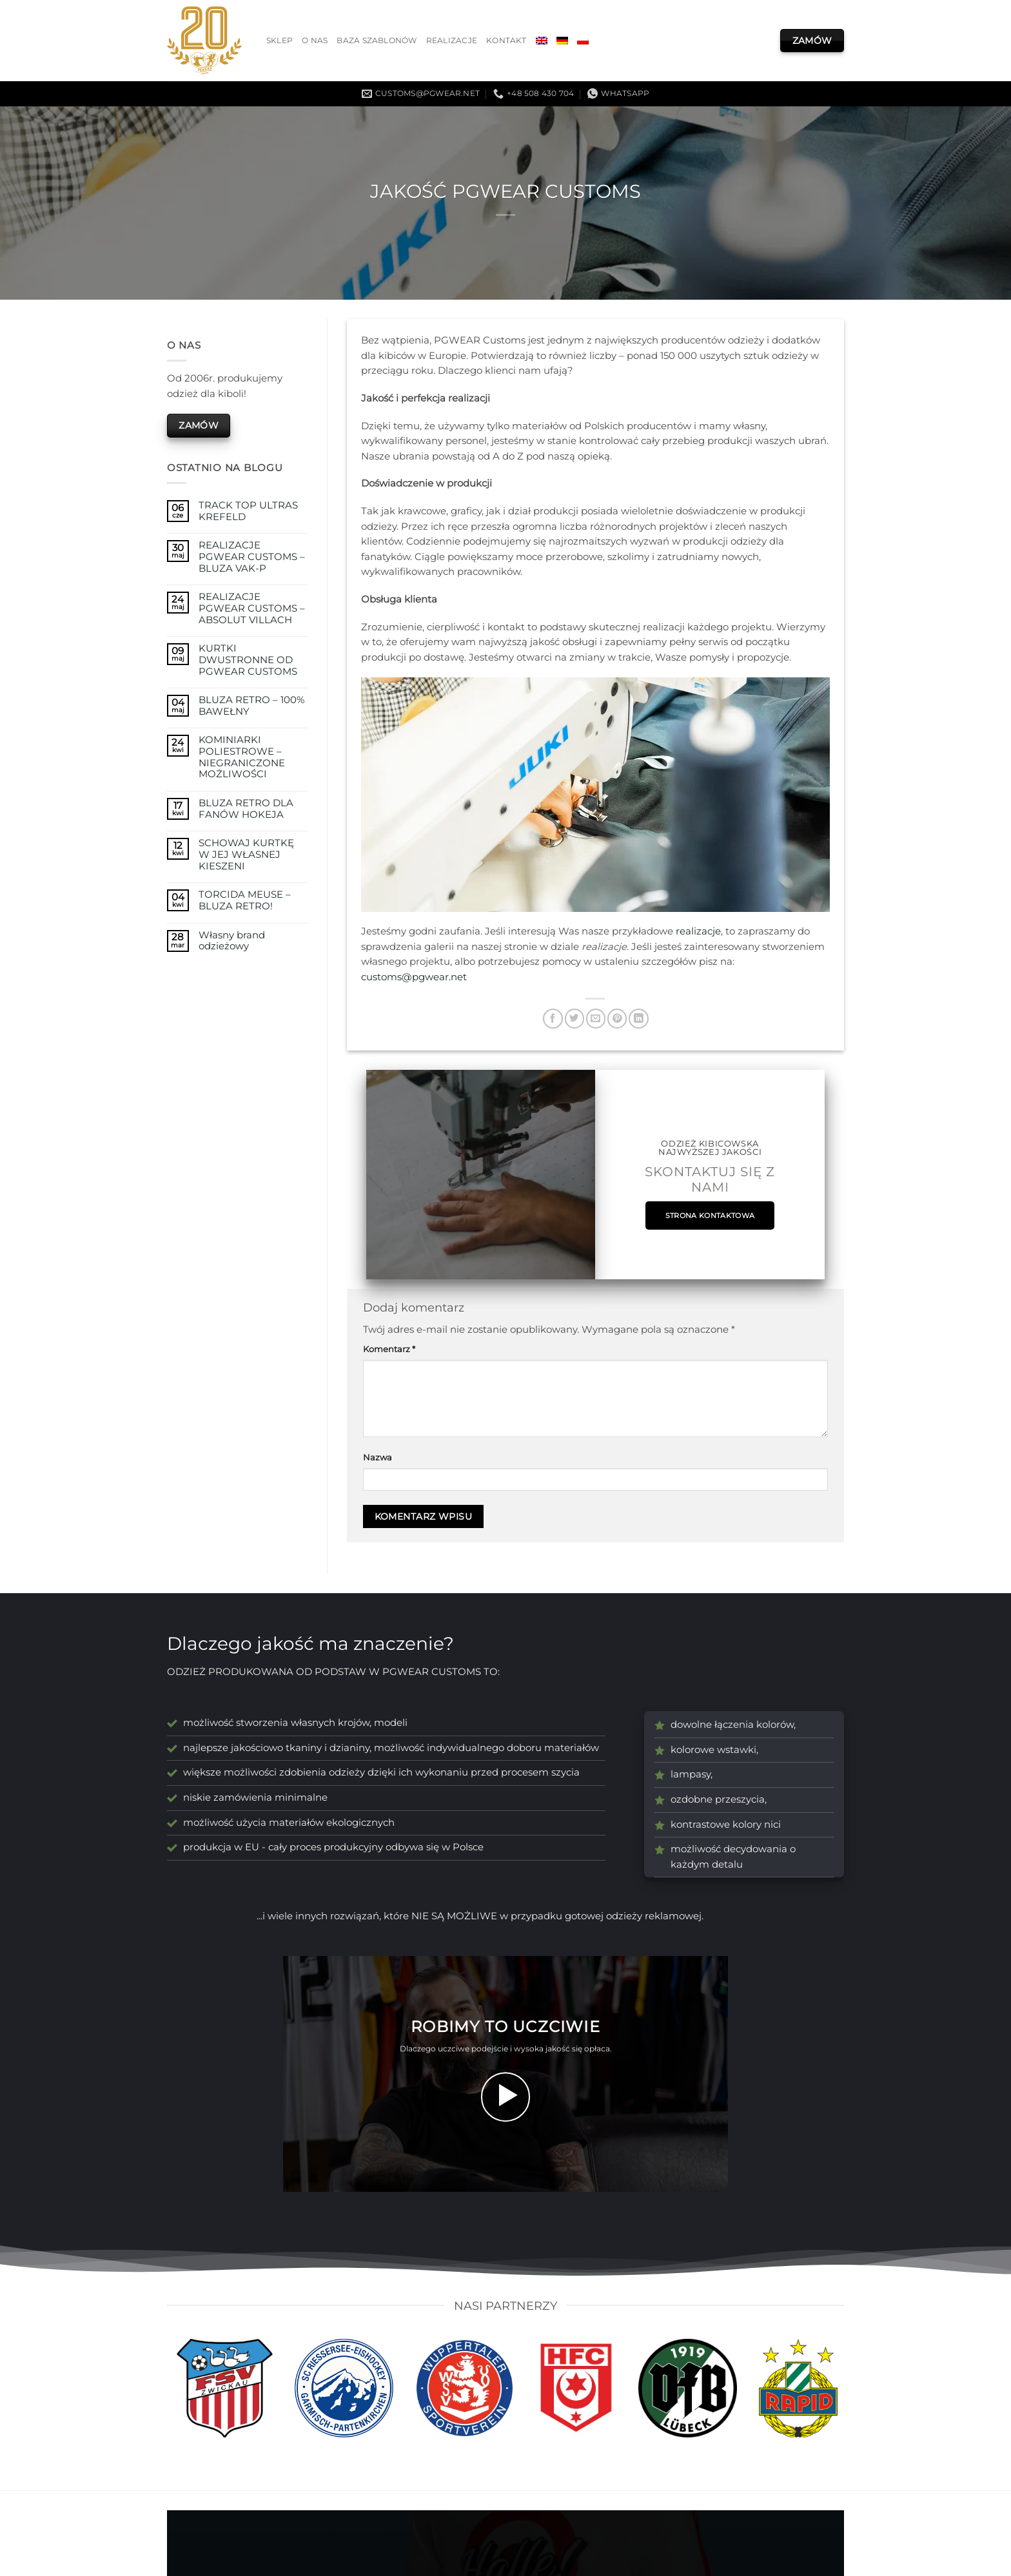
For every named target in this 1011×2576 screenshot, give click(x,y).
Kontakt (506, 40)
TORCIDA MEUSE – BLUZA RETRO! (245, 900)
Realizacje (451, 40)
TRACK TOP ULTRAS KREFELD (248, 511)
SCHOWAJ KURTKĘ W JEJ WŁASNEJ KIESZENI (246, 854)
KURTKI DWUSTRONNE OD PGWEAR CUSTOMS (248, 660)
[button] (506, 2097)
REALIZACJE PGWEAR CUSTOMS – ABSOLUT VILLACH (252, 608)
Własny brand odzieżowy (232, 941)
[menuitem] (541, 40)
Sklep (279, 40)
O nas (315, 40)
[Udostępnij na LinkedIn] (638, 1019)
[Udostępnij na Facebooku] (552, 1019)
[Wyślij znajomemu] (595, 1019)
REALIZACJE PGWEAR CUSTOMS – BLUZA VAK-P (252, 557)
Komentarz (389, 1349)
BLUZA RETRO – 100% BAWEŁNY (251, 706)
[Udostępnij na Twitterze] (574, 1019)
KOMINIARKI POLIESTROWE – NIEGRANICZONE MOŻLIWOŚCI (242, 757)
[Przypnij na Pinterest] (617, 1019)
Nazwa (377, 1457)
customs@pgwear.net (414, 977)
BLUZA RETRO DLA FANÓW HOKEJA (246, 809)
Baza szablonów (377, 40)
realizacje (698, 931)
